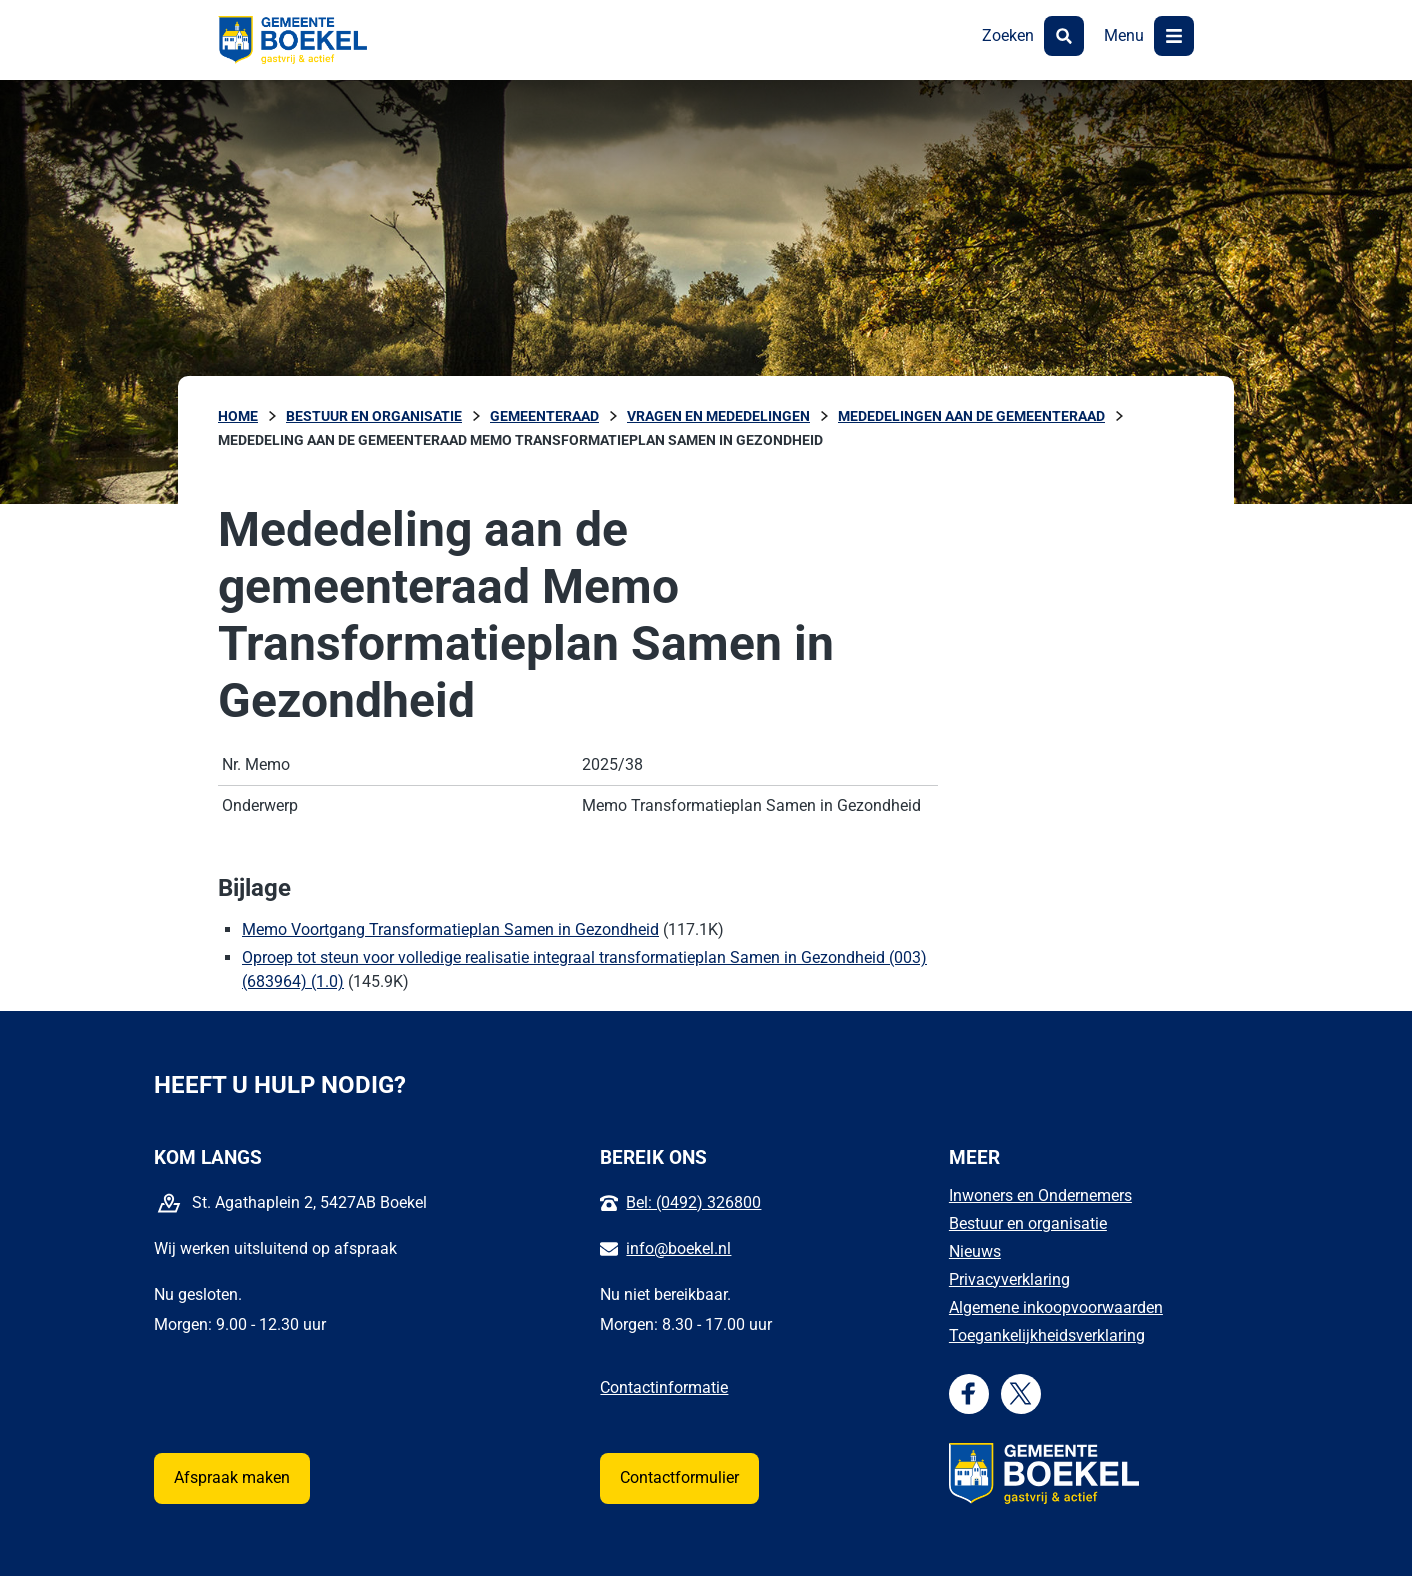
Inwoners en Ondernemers (1040, 1195)
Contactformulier (679, 1477)
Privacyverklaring (1009, 1279)
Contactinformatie (664, 1387)
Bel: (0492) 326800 (693, 1202)
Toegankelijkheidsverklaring (1047, 1335)
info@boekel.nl (678, 1248)
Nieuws (975, 1251)
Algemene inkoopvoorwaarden (1056, 1307)
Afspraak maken (232, 1477)
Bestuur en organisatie (1028, 1223)
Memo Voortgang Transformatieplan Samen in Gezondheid (450, 929)
